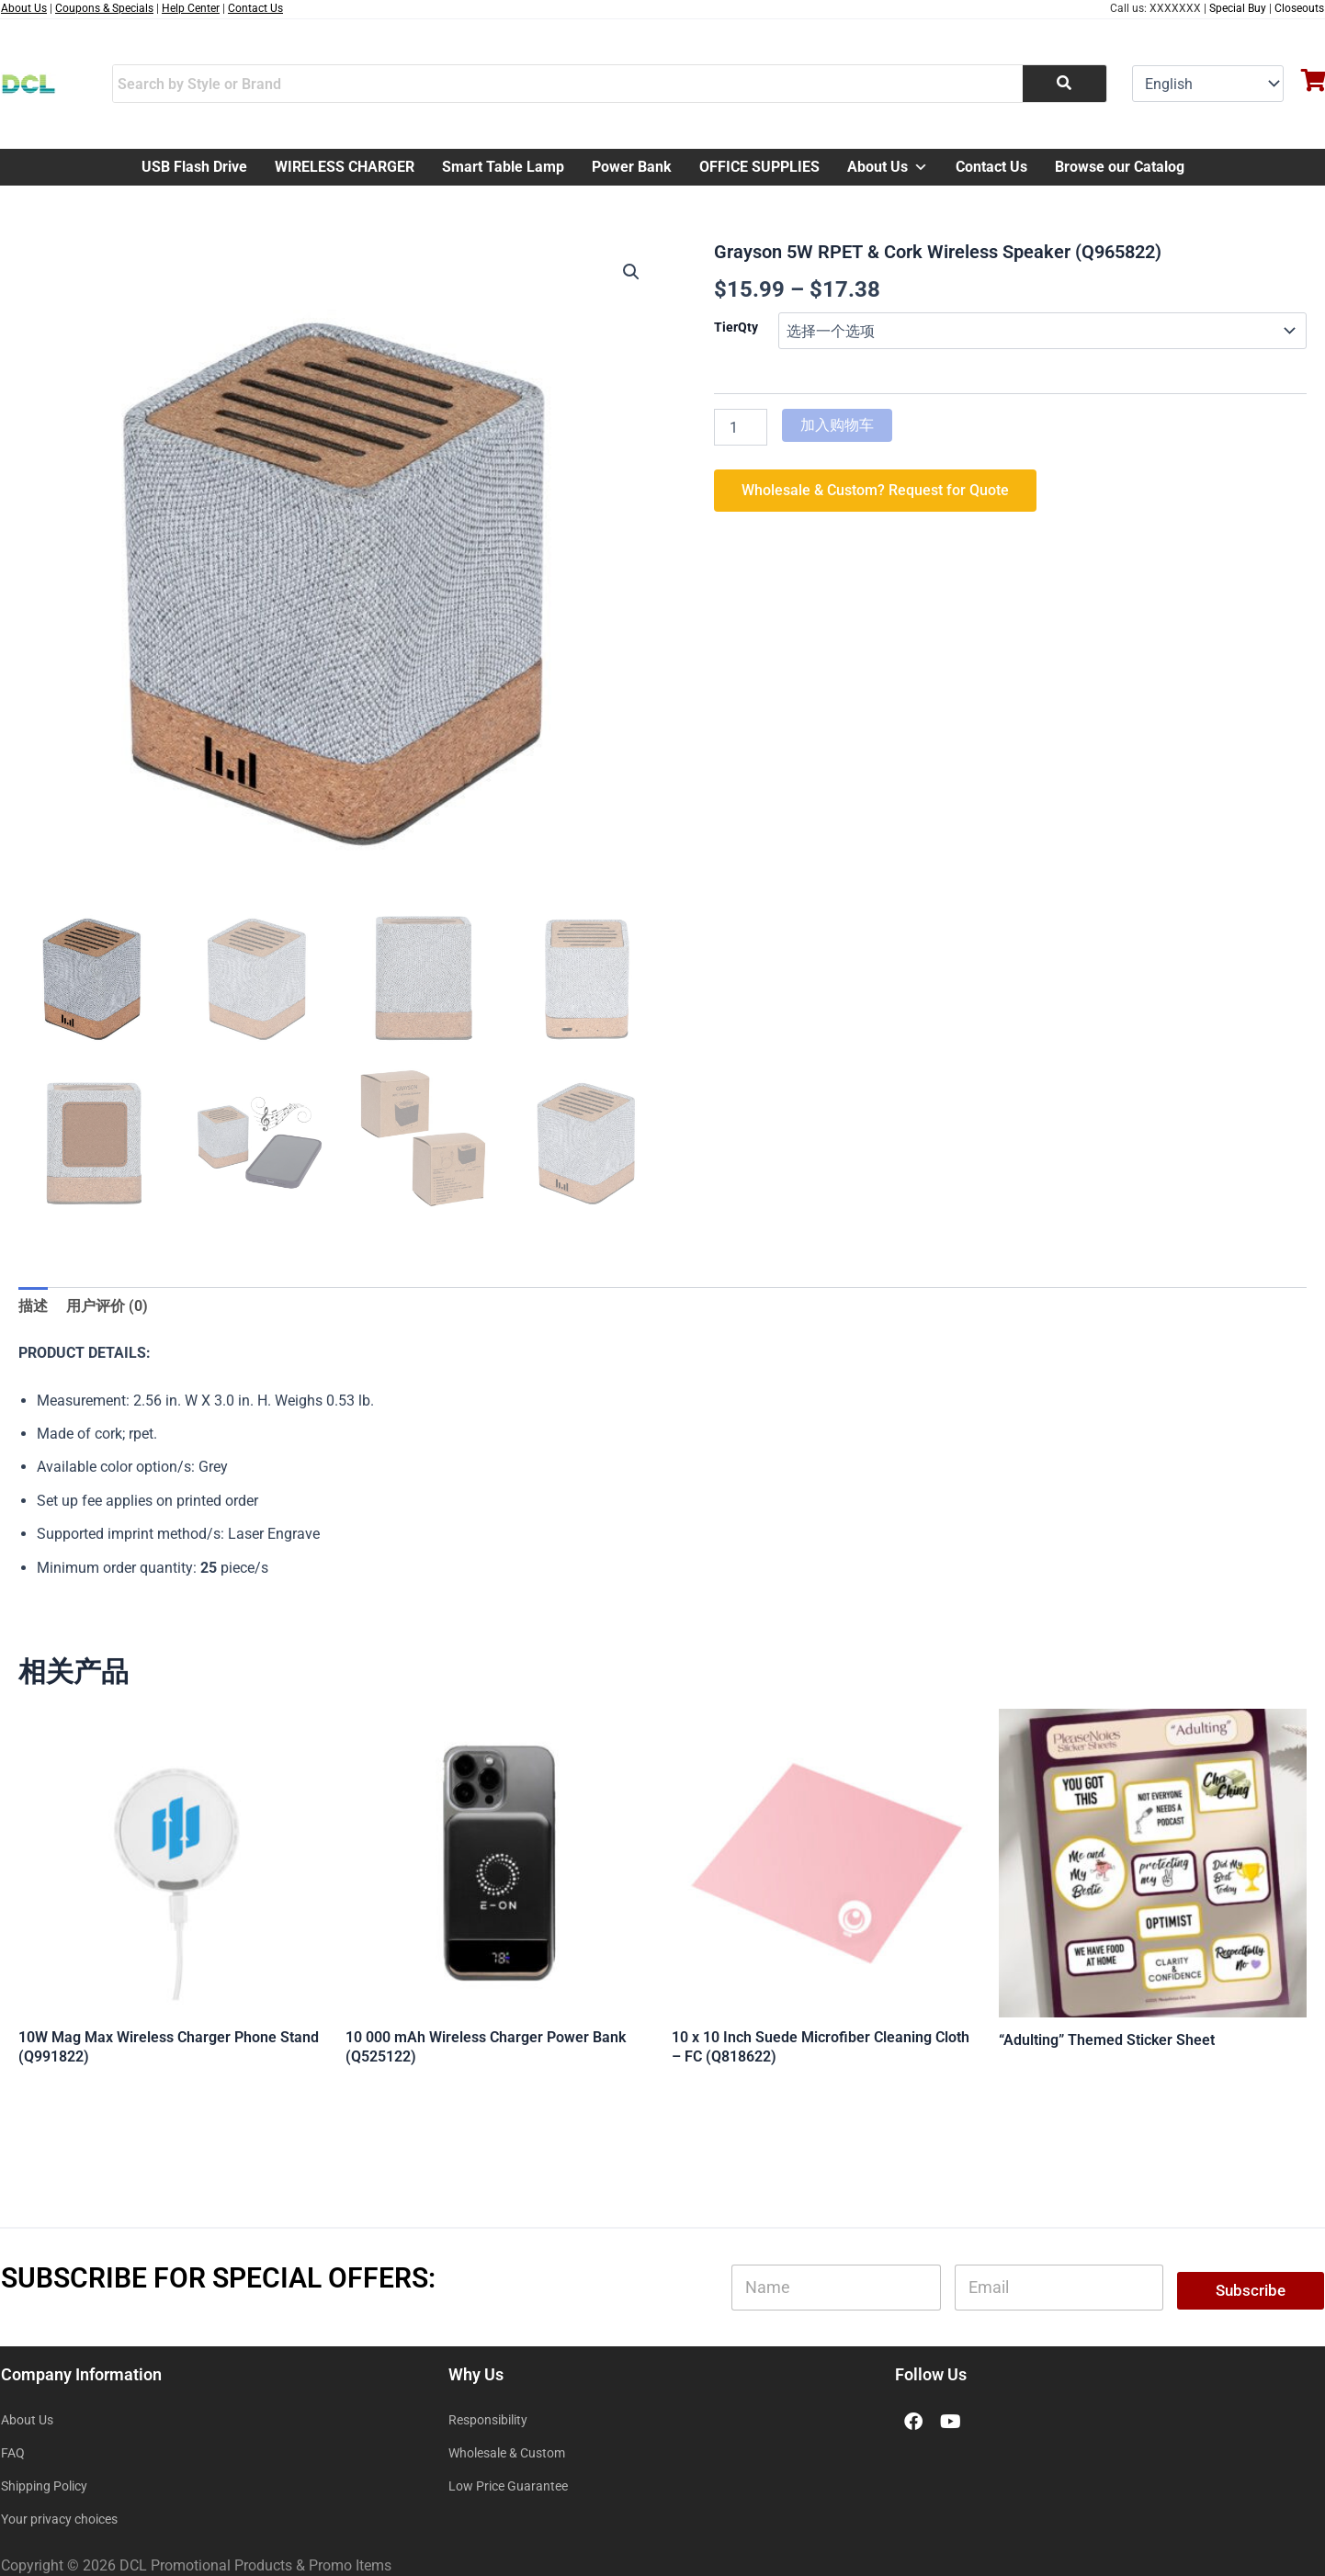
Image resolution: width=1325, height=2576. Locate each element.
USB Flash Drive (194, 166)
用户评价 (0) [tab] (107, 1306)
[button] (631, 271)
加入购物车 (837, 425)
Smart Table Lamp (503, 166)
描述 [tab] (33, 1306)
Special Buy (1237, 8)
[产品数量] (740, 427)
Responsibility (487, 2419)
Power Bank (632, 166)
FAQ (13, 2453)
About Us (887, 167)
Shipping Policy (44, 2486)
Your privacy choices (59, 2519)
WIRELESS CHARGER (344, 166)
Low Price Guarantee (508, 2486)
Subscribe (1250, 2290)
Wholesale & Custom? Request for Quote (875, 490)
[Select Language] (1208, 83)
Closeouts (1299, 8)
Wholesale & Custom (506, 2453)
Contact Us (991, 166)
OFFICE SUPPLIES (759, 166)
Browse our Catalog (1119, 166)
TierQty (736, 327)
